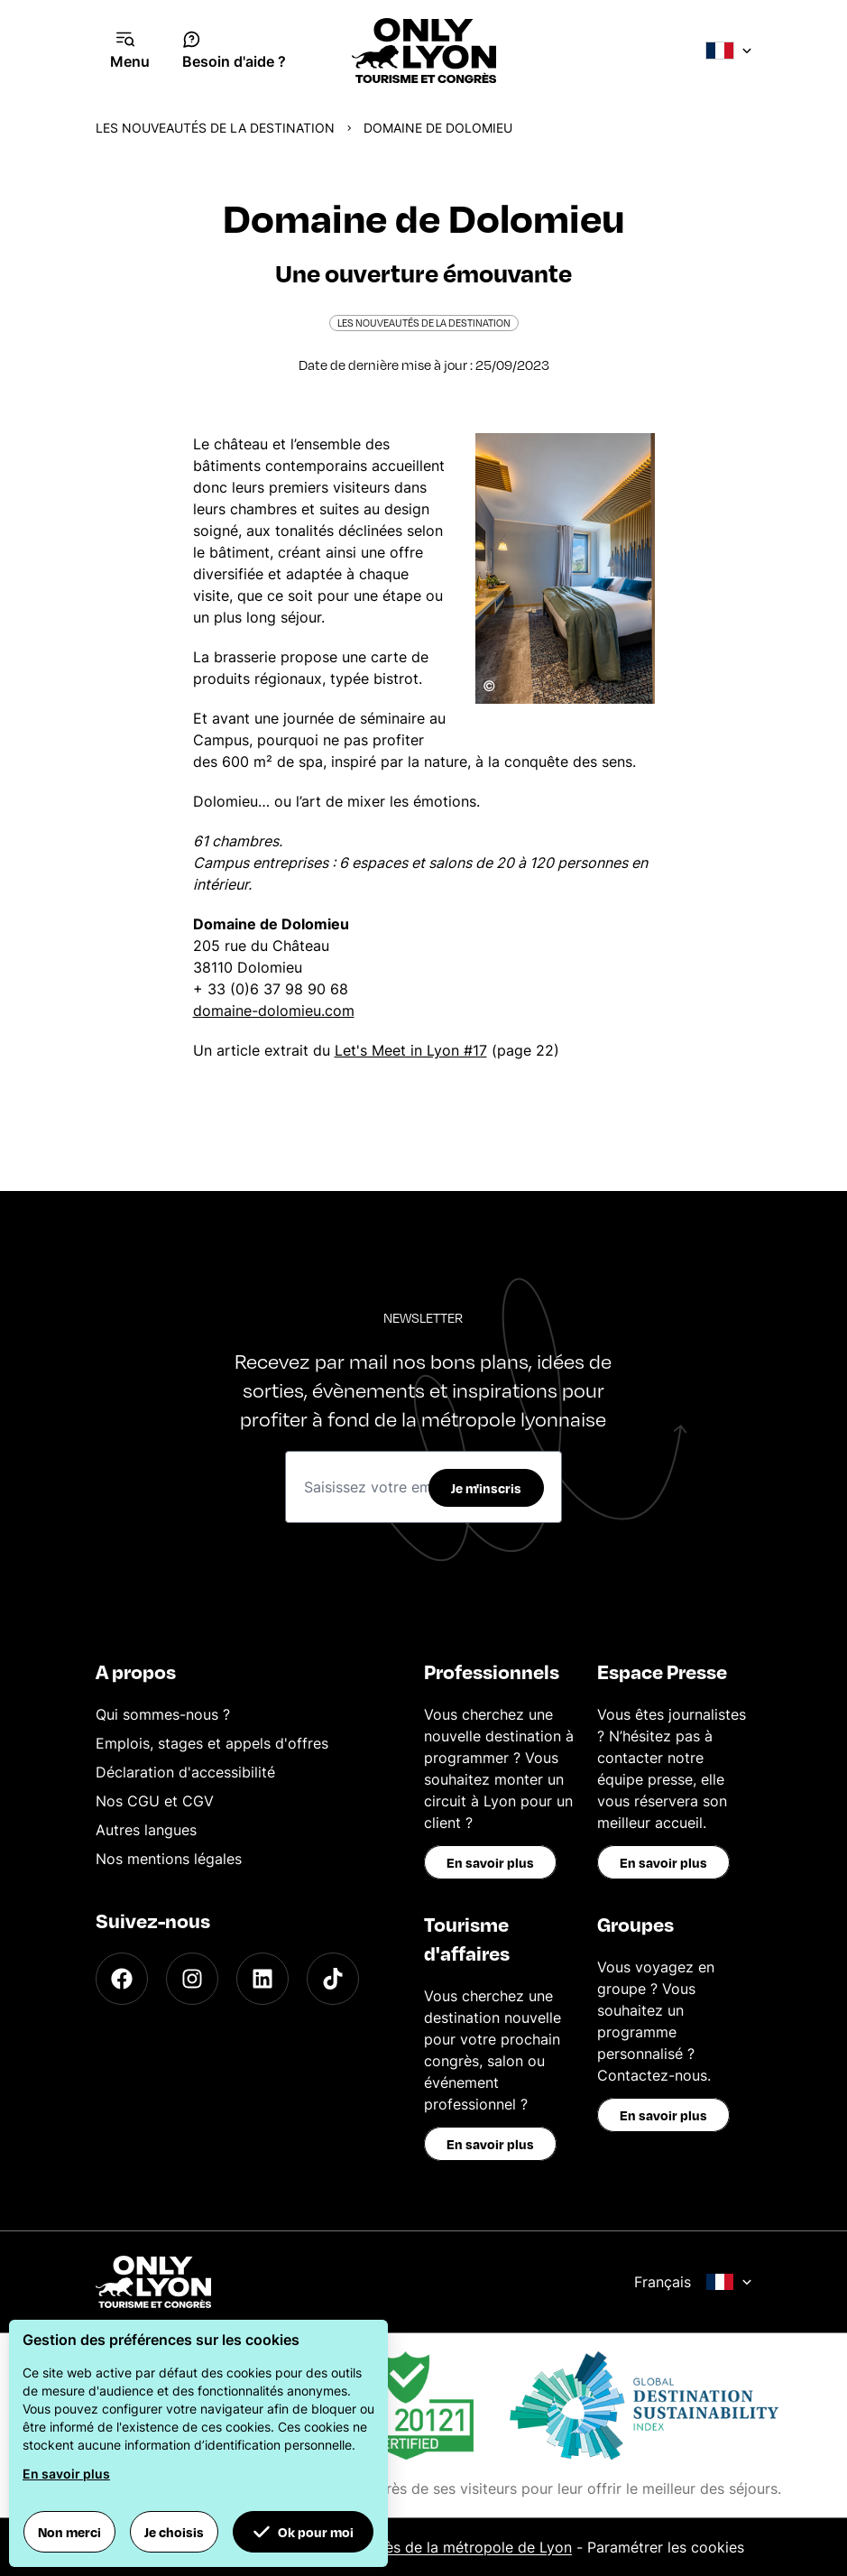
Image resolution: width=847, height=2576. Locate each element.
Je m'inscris (486, 1488)
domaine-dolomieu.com (273, 1011)
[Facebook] (122, 1979)
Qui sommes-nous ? (163, 1714)
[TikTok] (333, 1979)
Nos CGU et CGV (155, 1801)
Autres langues (146, 1830)
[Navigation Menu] (130, 50)
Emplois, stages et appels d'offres (212, 1743)
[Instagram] (192, 1979)
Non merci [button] (69, 2532)
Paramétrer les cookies (665, 2547)
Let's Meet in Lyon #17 (411, 1050)
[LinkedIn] (262, 1979)
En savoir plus (490, 1862)
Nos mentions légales (169, 1859)
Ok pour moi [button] (303, 2532)
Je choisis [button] (174, 2532)
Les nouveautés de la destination (215, 127)
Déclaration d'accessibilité (185, 1772)
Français (693, 2282)
